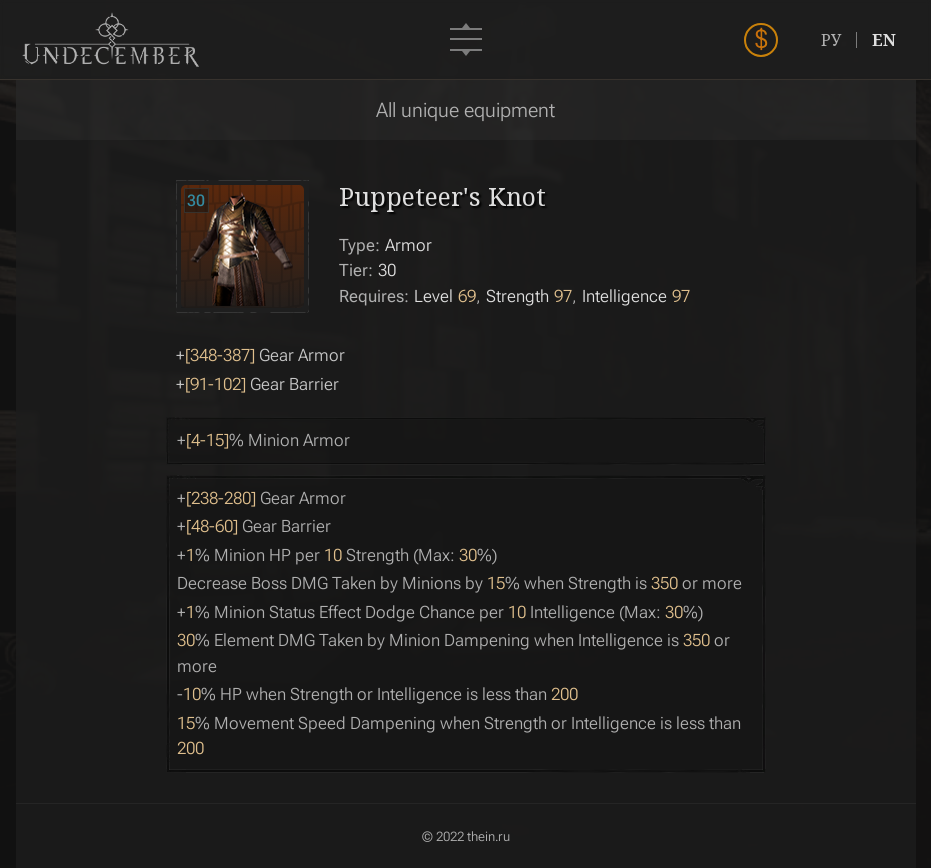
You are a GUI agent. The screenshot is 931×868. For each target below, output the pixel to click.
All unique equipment (465, 110)
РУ (831, 40)
